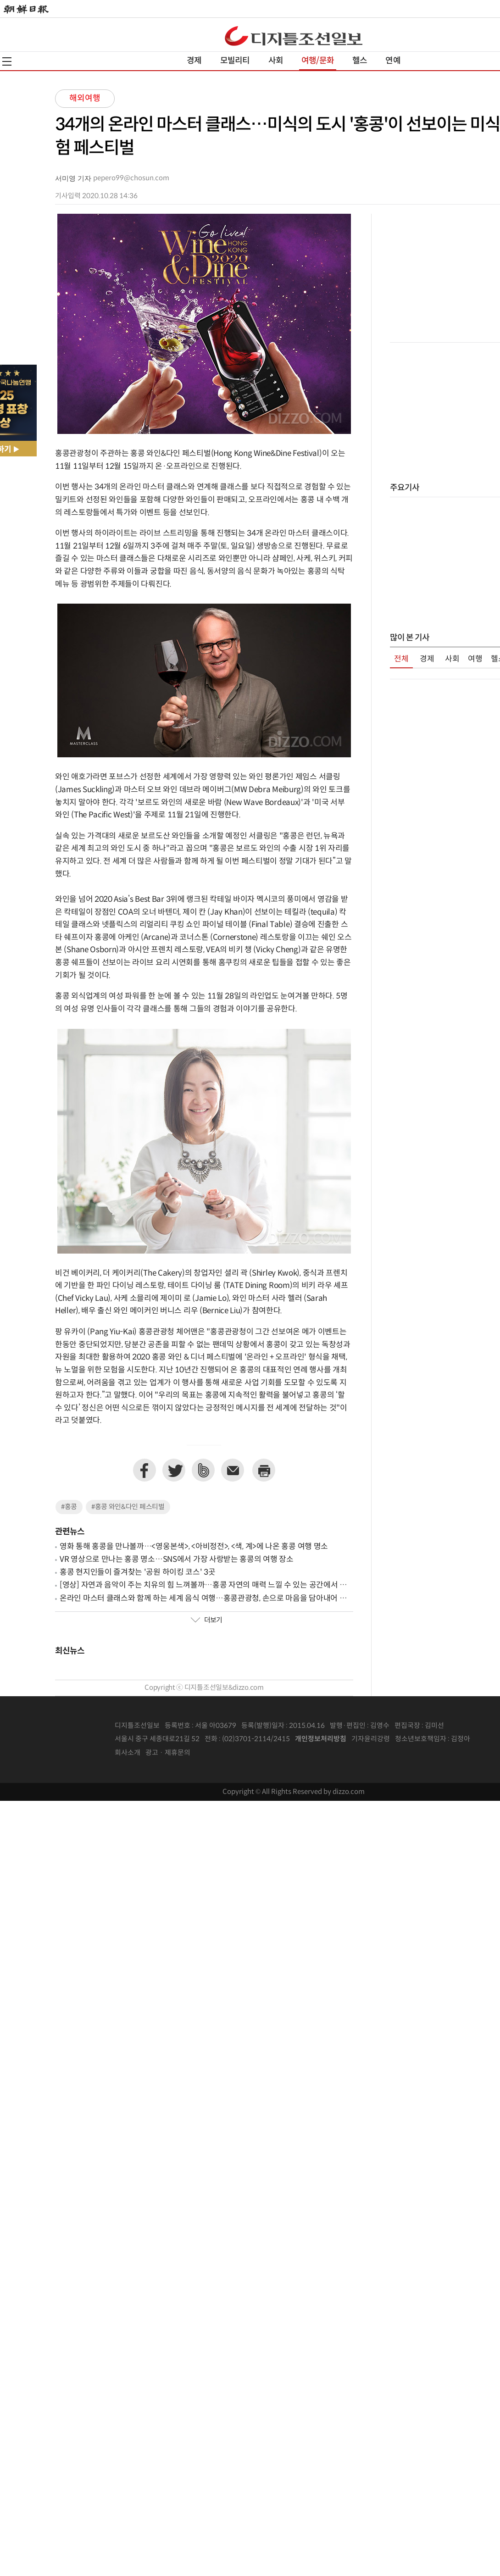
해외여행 (84, 98)
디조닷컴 (293, 36)
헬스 (359, 61)
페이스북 (144, 1470)
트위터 (173, 1470)
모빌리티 (235, 61)
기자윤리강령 (370, 1739)
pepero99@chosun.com (131, 178)
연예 (392, 61)
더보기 (206, 1620)
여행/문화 (317, 61)
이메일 (232, 1470)
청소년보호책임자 (420, 1739)
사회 (275, 61)
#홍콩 (69, 1507)
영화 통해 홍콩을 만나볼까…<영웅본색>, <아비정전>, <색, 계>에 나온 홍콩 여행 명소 (194, 1546)
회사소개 (127, 1753)
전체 (401, 659)
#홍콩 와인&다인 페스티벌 (128, 1507)
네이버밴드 (203, 1470)
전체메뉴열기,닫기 (6, 61)
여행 (475, 659)
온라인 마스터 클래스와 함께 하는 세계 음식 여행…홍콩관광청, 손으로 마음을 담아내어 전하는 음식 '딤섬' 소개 (203, 1599)
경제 (194, 61)
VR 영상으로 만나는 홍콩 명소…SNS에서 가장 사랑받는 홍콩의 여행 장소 (177, 1559)
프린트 (263, 1470)
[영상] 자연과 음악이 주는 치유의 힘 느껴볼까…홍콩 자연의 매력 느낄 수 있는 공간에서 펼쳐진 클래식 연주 (203, 1585)
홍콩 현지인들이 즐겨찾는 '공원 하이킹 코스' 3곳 (138, 1572)
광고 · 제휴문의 (167, 1753)
